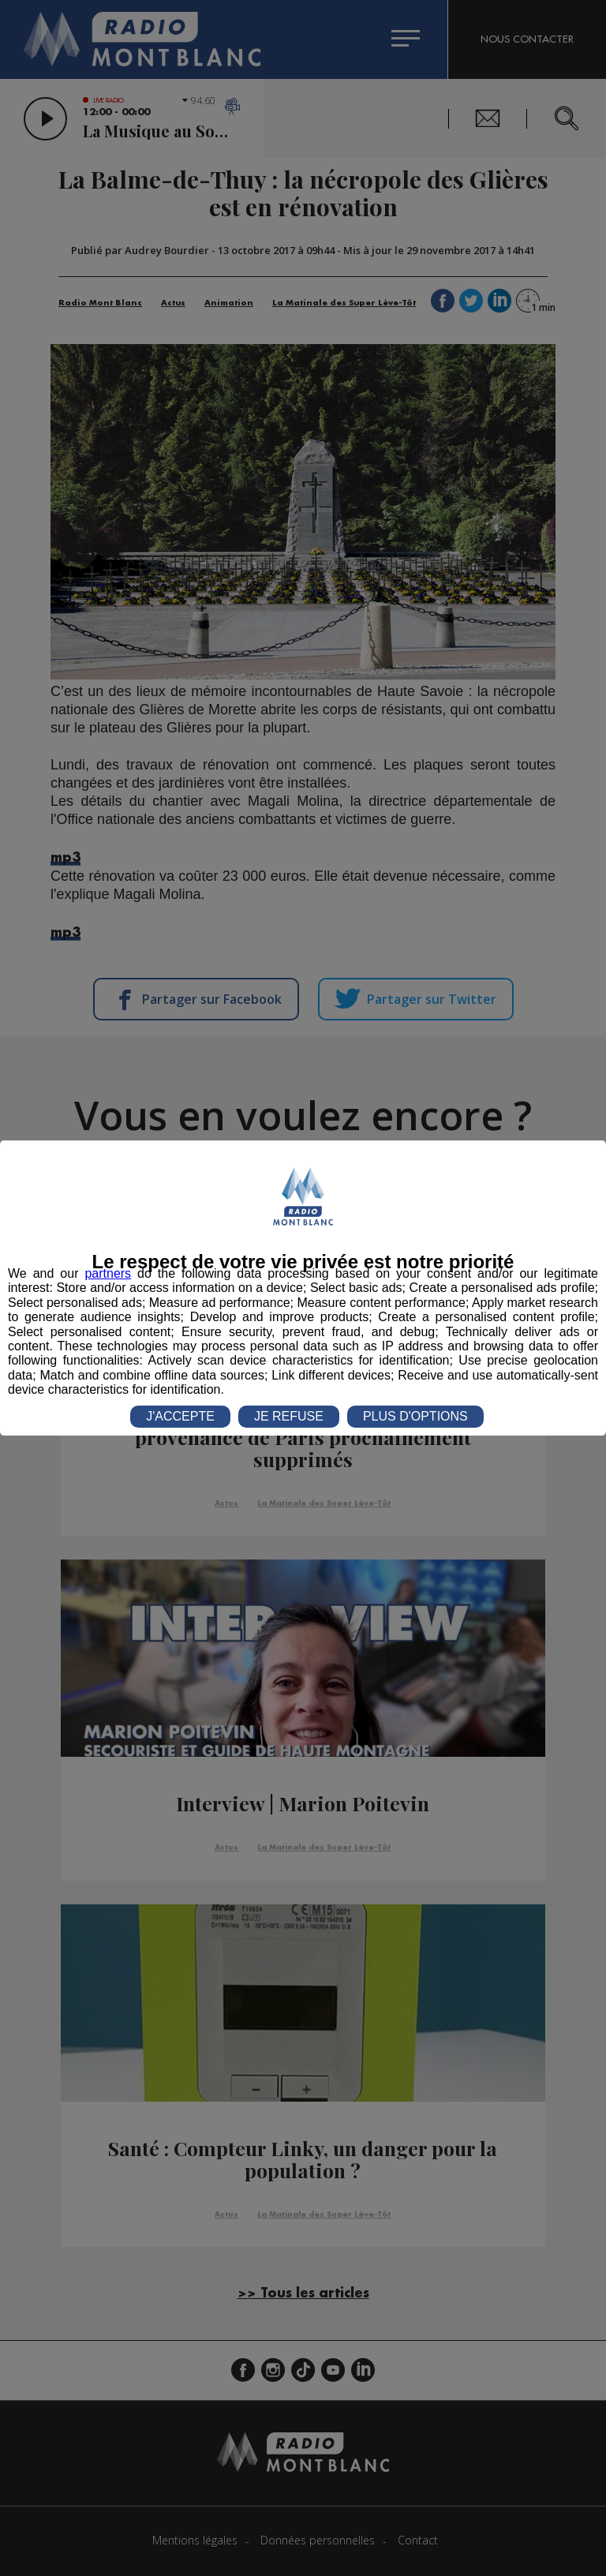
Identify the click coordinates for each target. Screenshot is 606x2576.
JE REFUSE (289, 1416)
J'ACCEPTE (180, 1416)
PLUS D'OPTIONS (415, 1416)
